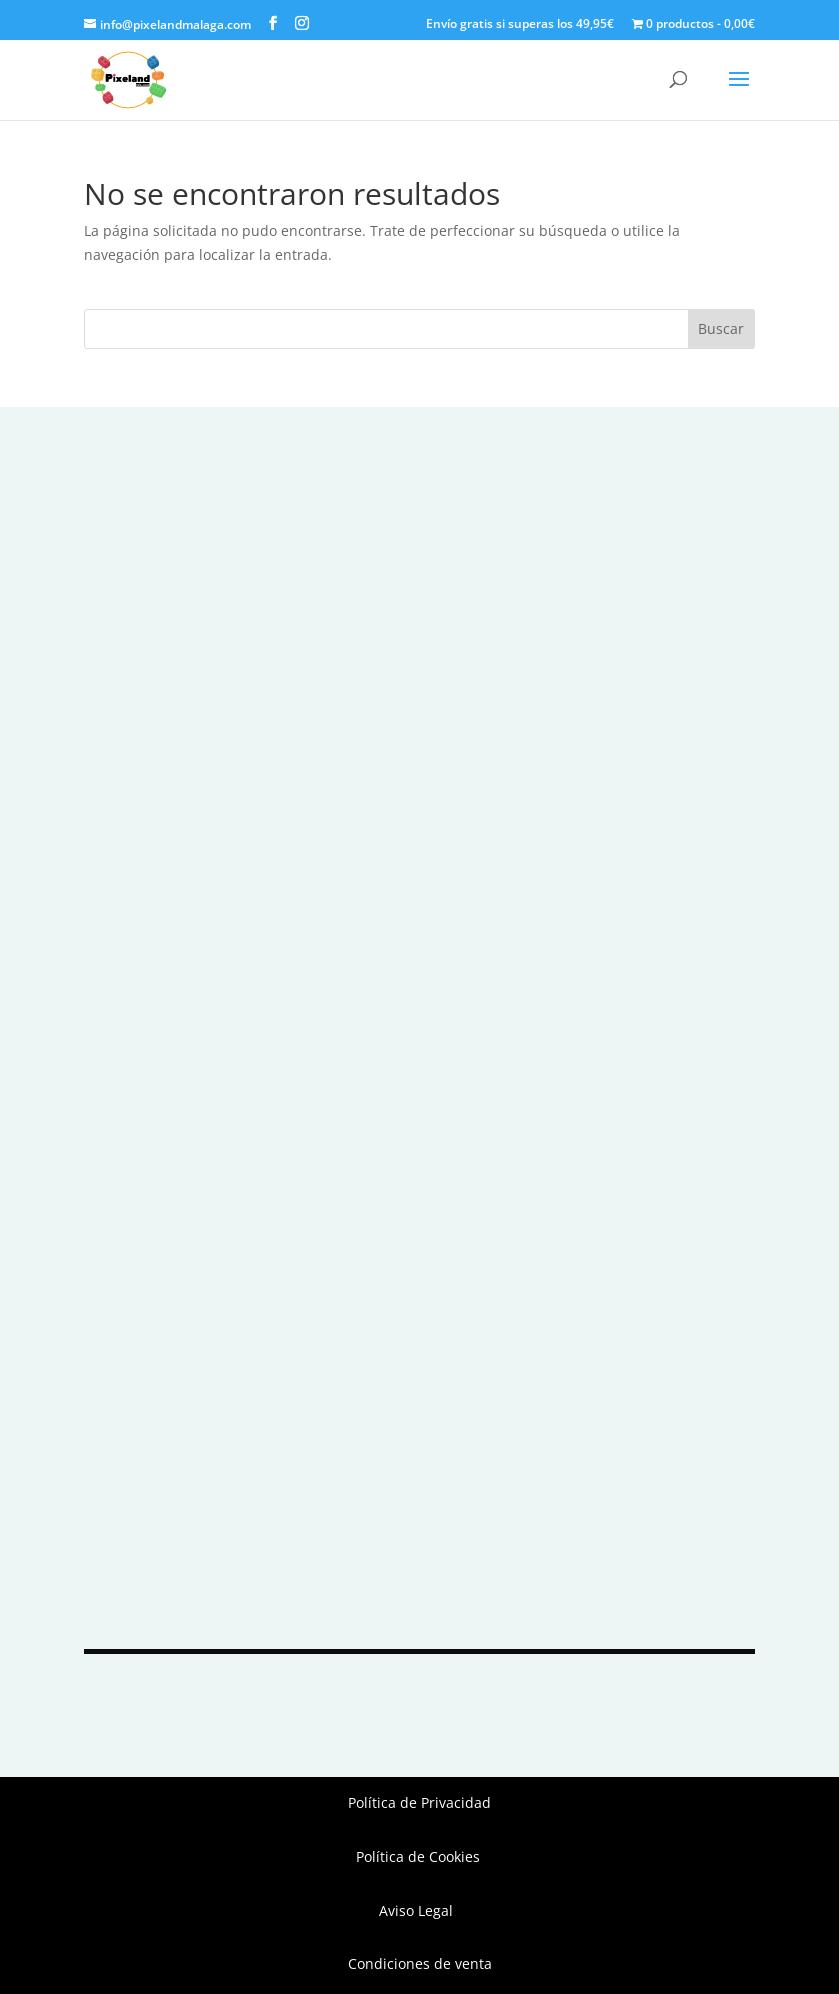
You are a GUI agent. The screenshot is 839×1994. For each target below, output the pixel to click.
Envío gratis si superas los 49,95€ (520, 25)
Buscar (721, 328)
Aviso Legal (420, 1910)
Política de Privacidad (419, 1802)
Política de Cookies (420, 1856)
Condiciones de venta (420, 1963)
